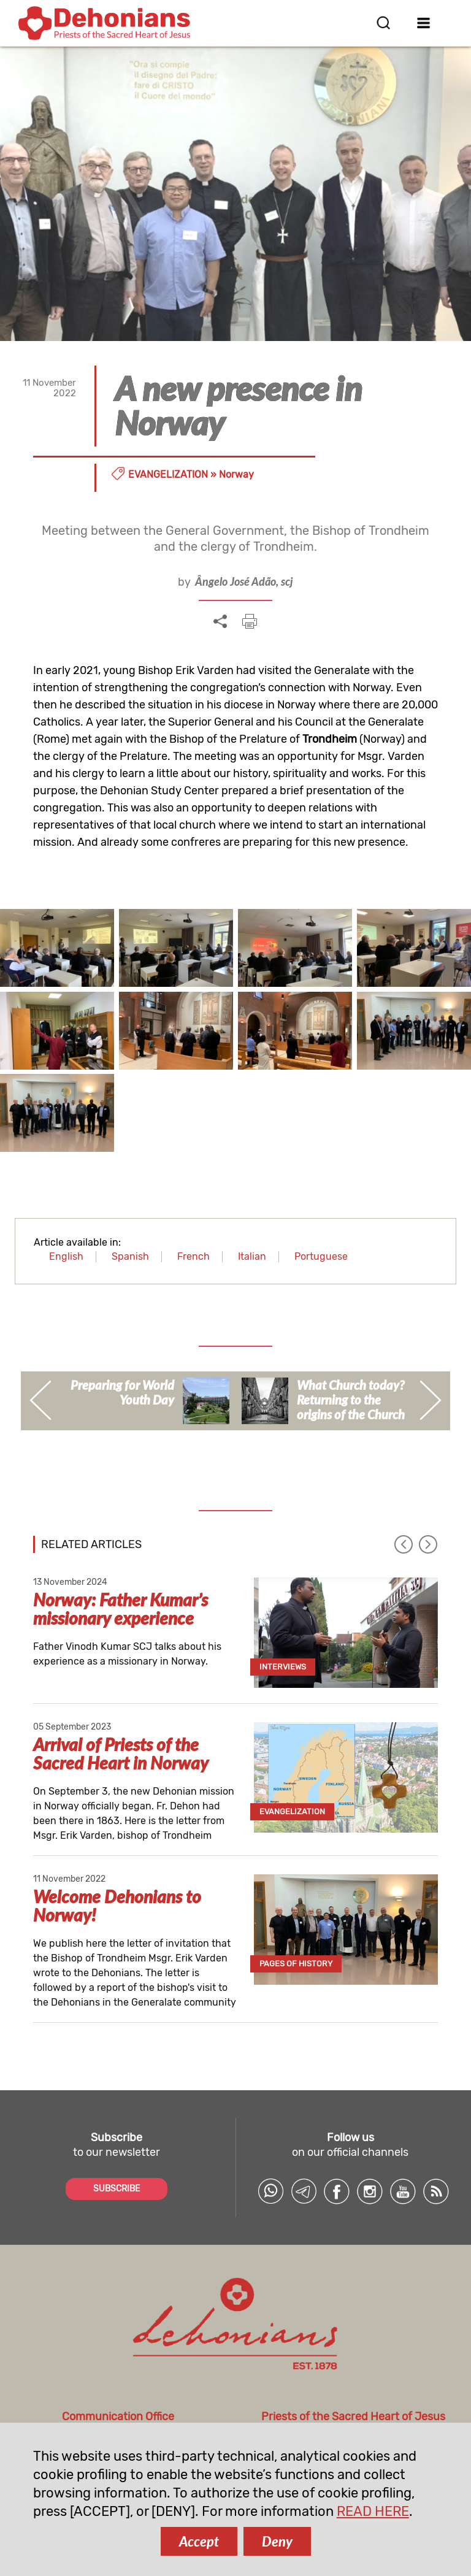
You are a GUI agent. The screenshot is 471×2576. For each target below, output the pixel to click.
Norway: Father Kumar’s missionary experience (120, 1608)
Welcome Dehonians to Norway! (117, 1905)
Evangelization (168, 474)
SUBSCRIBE (116, 2188)
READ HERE (373, 2511)
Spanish (130, 1256)
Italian (252, 1256)
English (66, 1256)
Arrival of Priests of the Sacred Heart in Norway (121, 1753)
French (193, 1256)
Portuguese (321, 1256)
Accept (199, 2541)
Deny (277, 2541)
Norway (236, 474)
